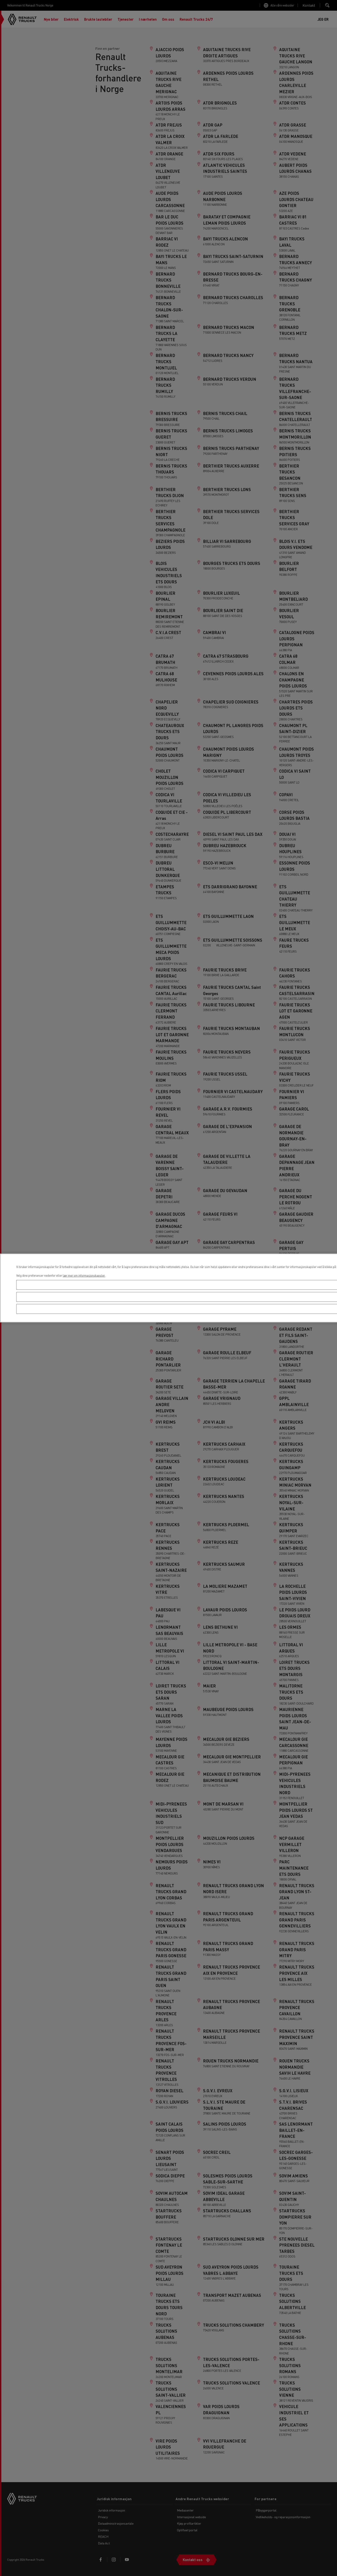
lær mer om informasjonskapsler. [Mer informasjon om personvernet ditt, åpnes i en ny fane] (84, 1275)
